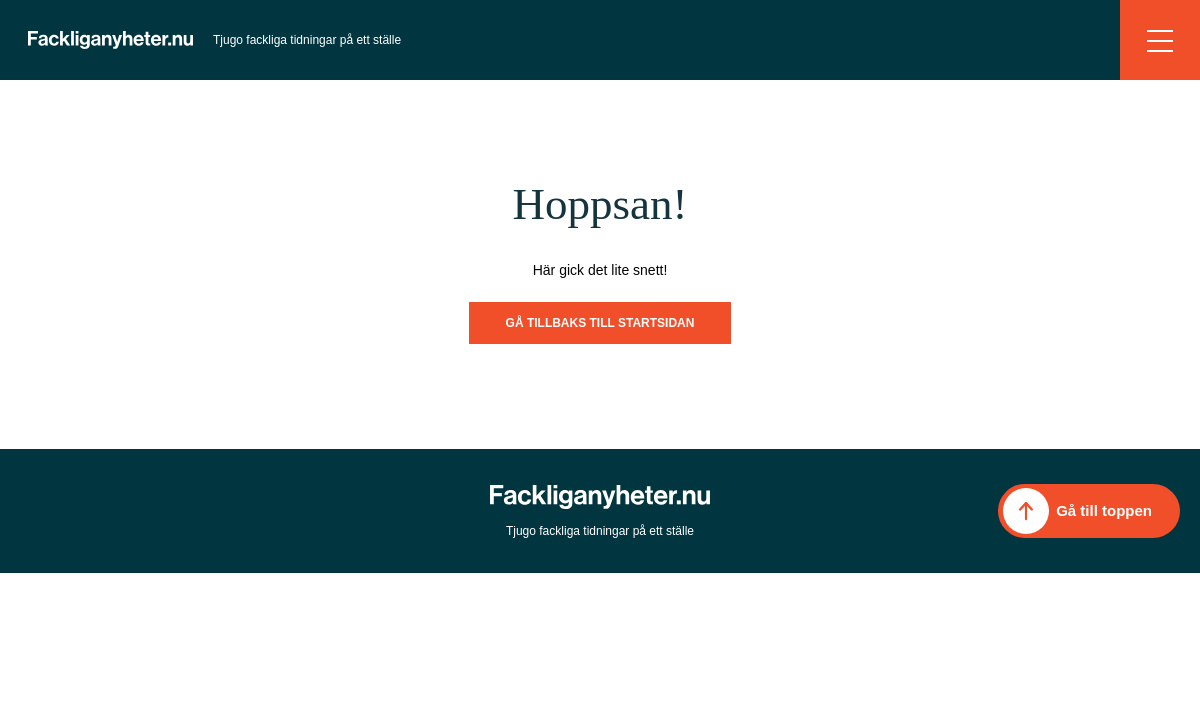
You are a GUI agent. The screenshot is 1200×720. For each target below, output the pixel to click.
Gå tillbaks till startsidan (600, 323)
